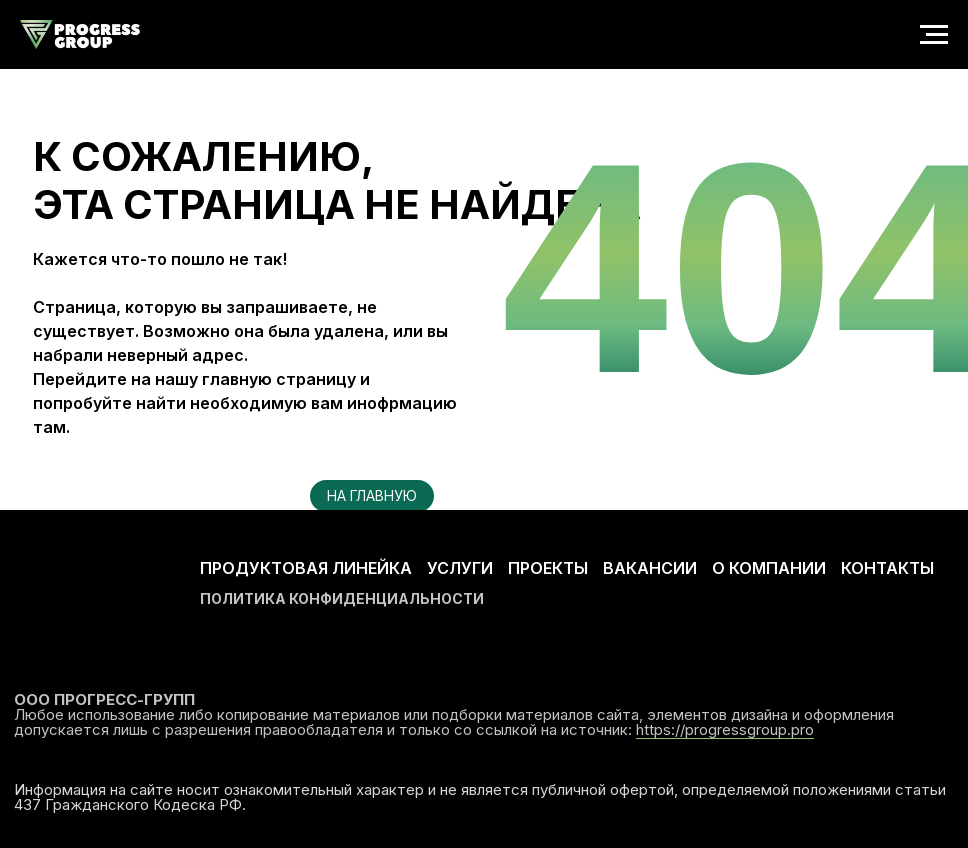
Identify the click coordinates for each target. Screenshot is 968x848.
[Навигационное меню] (934, 35)
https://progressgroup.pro (725, 729)
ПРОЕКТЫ (548, 568)
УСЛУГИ (460, 568)
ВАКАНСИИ (650, 568)
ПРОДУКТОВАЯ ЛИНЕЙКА (306, 568)
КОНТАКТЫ (887, 568)
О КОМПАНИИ (769, 568)
